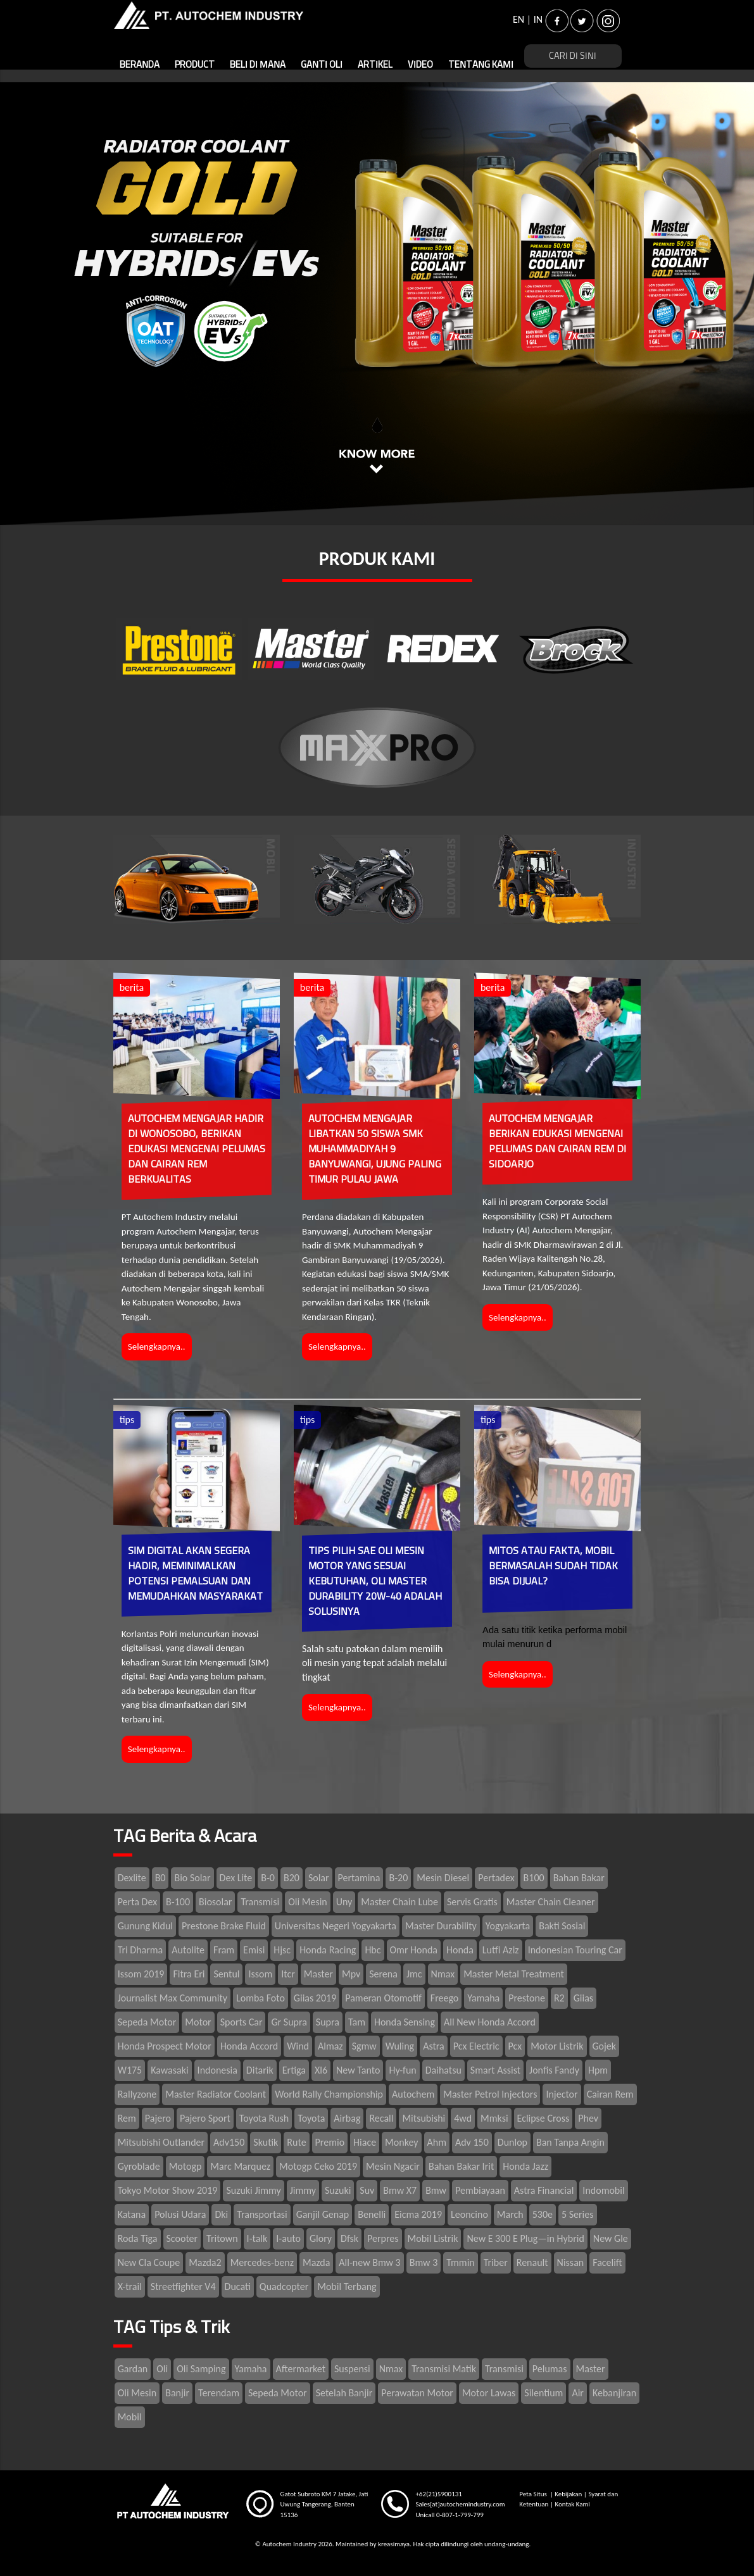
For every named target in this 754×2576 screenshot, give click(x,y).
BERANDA (140, 65)
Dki (221, 2214)
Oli (162, 2369)
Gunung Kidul (145, 1926)
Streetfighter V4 (183, 2286)
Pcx (515, 2046)
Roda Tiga (138, 2238)
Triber (496, 2262)
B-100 (178, 1902)
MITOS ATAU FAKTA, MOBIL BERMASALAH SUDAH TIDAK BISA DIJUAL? (553, 1566)
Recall (381, 2118)
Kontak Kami (572, 2504)
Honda (460, 1950)
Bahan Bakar (579, 1878)
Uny (344, 1902)
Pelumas (549, 2369)
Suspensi (352, 2369)
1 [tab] (377, 424)
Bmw (435, 2190)
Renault (532, 2262)
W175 (130, 2070)
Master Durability (441, 1926)
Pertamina (359, 1878)
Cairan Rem (610, 2094)
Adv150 (228, 2142)
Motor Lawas (488, 2393)
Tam (356, 2022)
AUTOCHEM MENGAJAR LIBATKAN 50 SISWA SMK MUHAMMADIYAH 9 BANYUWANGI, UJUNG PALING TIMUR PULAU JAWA (374, 1149)
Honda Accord (249, 2046)
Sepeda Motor (147, 2022)
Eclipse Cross (543, 2118)
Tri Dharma (140, 1950)
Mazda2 (205, 2262)
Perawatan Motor (417, 2393)
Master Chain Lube (399, 1902)
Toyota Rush (264, 2118)
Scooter (182, 2238)
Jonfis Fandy (554, 2070)
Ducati (238, 2286)
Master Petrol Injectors (490, 2094)
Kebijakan (568, 2494)
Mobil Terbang (346, 2286)
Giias (583, 1998)
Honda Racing (327, 1950)
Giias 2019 (315, 1998)
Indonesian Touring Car (575, 1950)
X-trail (130, 2286)
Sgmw (364, 2046)
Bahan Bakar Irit (461, 2166)
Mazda (316, 2262)
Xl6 (321, 2070)
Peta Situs (533, 2494)
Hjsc (282, 1950)
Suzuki (338, 2190)
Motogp (185, 2166)
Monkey (401, 2142)
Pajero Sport (205, 2118)
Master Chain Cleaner (550, 1902)
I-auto (288, 2238)
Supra (327, 2022)
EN (518, 19)
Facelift (607, 2262)
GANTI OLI (321, 65)
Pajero (158, 2118)
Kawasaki (169, 2070)
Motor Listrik (557, 2046)
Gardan (133, 2369)
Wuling (400, 2046)
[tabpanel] (377, 303)
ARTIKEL (375, 65)
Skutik (265, 2142)
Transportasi (262, 2214)
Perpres (382, 2238)
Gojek (605, 2046)
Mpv (351, 1974)
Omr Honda (413, 1950)
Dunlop (512, 2142)
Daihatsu (443, 2070)
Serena (383, 1974)
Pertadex (496, 1878)
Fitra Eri (188, 1974)
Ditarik (259, 2070)
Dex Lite (236, 1878)
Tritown (221, 2238)
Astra (433, 2046)
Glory (321, 2238)
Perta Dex (137, 1902)
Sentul (226, 1974)
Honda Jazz (525, 2166)
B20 (291, 1878)
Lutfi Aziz (500, 1950)
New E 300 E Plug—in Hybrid (525, 2238)
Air (578, 2393)
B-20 (398, 1878)
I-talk (257, 2238)
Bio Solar (192, 1878)
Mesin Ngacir (393, 2166)
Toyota (311, 2118)
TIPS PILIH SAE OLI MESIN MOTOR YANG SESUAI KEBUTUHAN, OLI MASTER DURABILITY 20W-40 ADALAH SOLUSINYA (375, 1581)
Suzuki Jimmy (253, 2190)
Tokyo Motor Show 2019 (168, 2190)
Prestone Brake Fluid (224, 1926)
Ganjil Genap (322, 2214)
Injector (561, 2094)
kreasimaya (394, 2544)
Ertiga (294, 2070)
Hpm (598, 2070)
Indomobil (603, 2190)
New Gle (610, 2238)
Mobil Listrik (433, 2238)
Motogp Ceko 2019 (318, 2166)
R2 (559, 1998)
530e (542, 2214)
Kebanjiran (614, 2393)
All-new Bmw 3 (369, 2262)
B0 (160, 1878)
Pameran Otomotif (383, 1998)
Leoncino (469, 2214)
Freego (444, 1998)
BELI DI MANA (258, 65)
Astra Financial (544, 2190)
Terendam (218, 2393)
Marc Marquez (240, 2166)
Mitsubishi (423, 2118)
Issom (260, 1974)
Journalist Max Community (172, 1998)
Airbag (347, 2118)
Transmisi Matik (444, 2369)
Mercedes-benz (262, 2262)
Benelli (372, 2214)
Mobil (130, 2417)
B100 (534, 1878)
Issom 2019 (141, 1974)
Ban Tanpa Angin (570, 2142)
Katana (132, 2214)
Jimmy (303, 2190)
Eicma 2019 (418, 2214)
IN (538, 19)
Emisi (254, 1950)
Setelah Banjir (344, 2393)
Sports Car (241, 2022)
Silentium (543, 2393)
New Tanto (358, 2070)
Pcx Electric (476, 2046)
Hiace (364, 2142)
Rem (127, 2118)
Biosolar (215, 1902)
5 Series (578, 2214)
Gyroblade (139, 2166)
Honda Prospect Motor (164, 2046)
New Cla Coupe (149, 2262)
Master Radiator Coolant (215, 2094)
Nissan (570, 2262)
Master (318, 1974)
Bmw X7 (400, 2190)
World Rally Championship (329, 2094)
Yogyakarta (508, 1926)
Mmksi (494, 2118)
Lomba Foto (260, 1998)
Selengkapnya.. (156, 1346)
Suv (367, 2190)
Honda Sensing (404, 2022)
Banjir (177, 2393)
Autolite (188, 1950)
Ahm (436, 2142)
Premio (329, 2142)
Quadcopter (284, 2286)
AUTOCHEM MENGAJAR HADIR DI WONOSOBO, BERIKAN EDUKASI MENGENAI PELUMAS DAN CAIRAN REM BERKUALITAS (196, 1149)
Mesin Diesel (443, 1878)
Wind (298, 2046)
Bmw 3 (424, 2262)
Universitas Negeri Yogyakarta (335, 1926)
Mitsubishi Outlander (161, 2142)
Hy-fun (402, 2070)
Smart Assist (495, 2070)
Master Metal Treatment (513, 1974)
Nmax (443, 1974)
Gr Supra (288, 2022)
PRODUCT (195, 65)
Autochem (413, 2094)
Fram (223, 1950)
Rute (296, 2142)
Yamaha (483, 1998)
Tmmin (460, 2262)
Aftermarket (301, 2369)
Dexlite (132, 1878)
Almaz (330, 2046)
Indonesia (217, 2070)
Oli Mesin (307, 1902)
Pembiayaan (480, 2190)
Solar (318, 1878)
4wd (463, 2118)
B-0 (268, 1878)
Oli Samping (201, 2369)
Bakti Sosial (562, 1926)
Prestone (526, 1998)
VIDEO (420, 65)
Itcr (288, 1974)
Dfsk (349, 2238)
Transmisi (260, 1902)
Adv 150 (472, 2142)
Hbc (372, 1950)
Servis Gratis (472, 1902)
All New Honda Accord (490, 2022)
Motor (198, 2022)
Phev (588, 2118)
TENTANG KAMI (480, 65)
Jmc (414, 1974)
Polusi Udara (180, 2214)
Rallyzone (137, 2094)
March (510, 2214)
